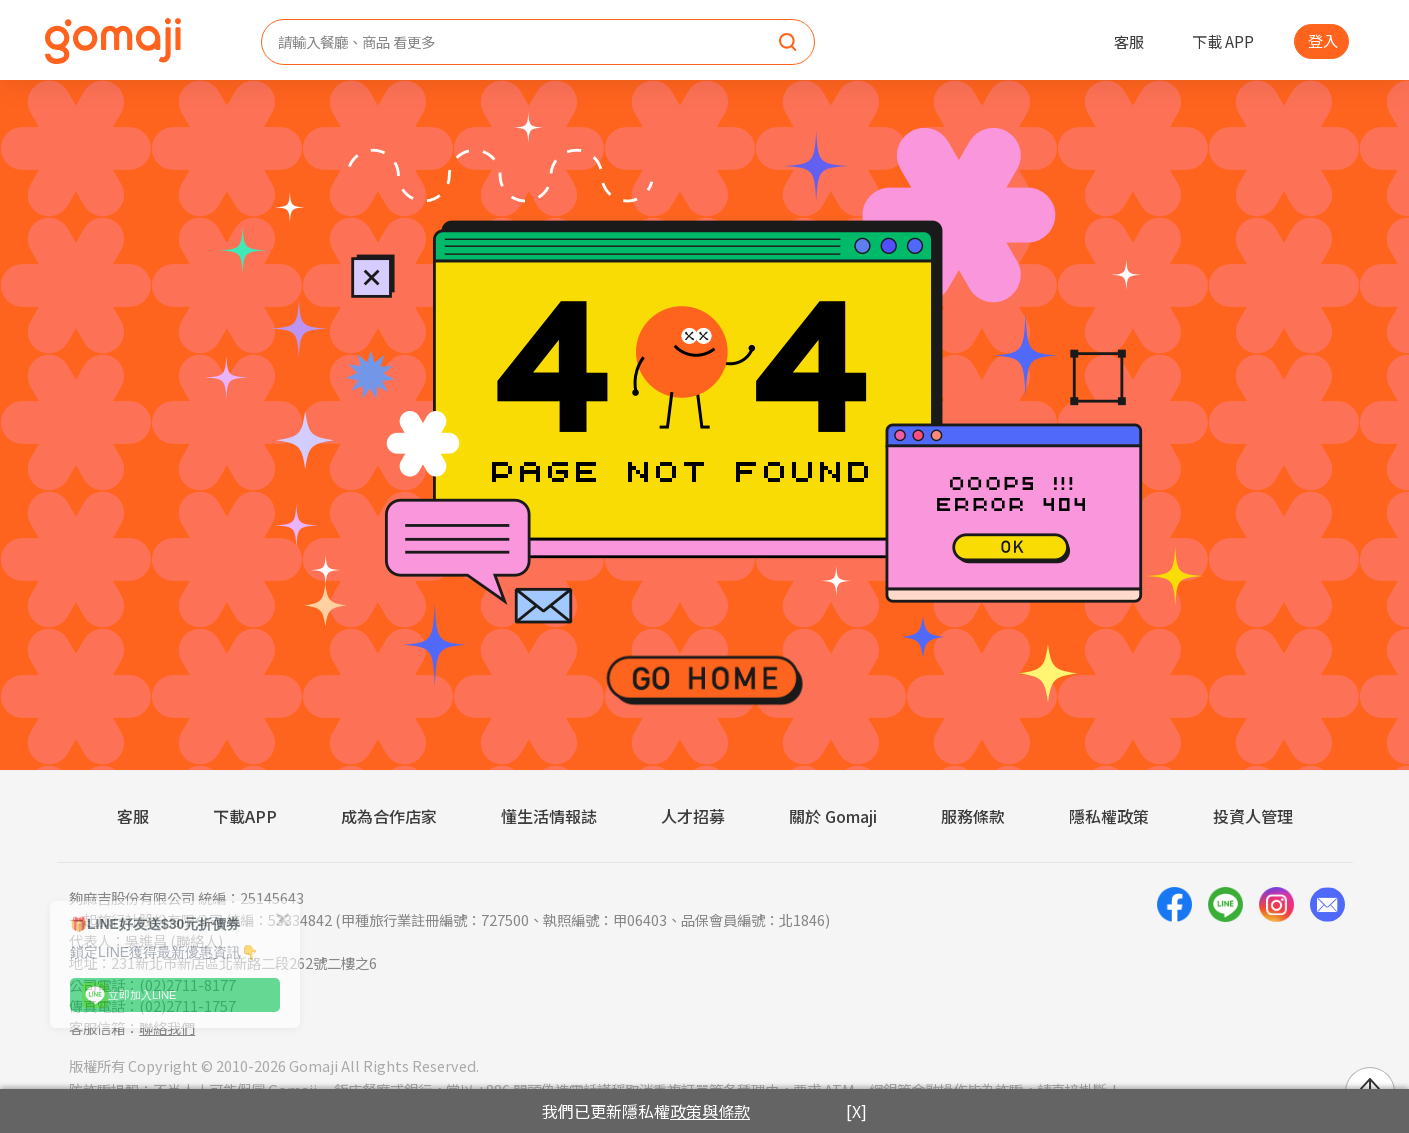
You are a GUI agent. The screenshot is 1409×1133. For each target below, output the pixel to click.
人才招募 (693, 816)
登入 (1323, 40)
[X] (856, 1111)
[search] (788, 43)
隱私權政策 (1109, 816)
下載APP (245, 816)
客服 (1129, 41)
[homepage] (113, 41)
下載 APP (1223, 41)
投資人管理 (1253, 816)
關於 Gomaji (833, 816)
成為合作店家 (389, 816)
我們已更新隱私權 (646, 1111)
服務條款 (973, 816)
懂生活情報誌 (549, 816)
